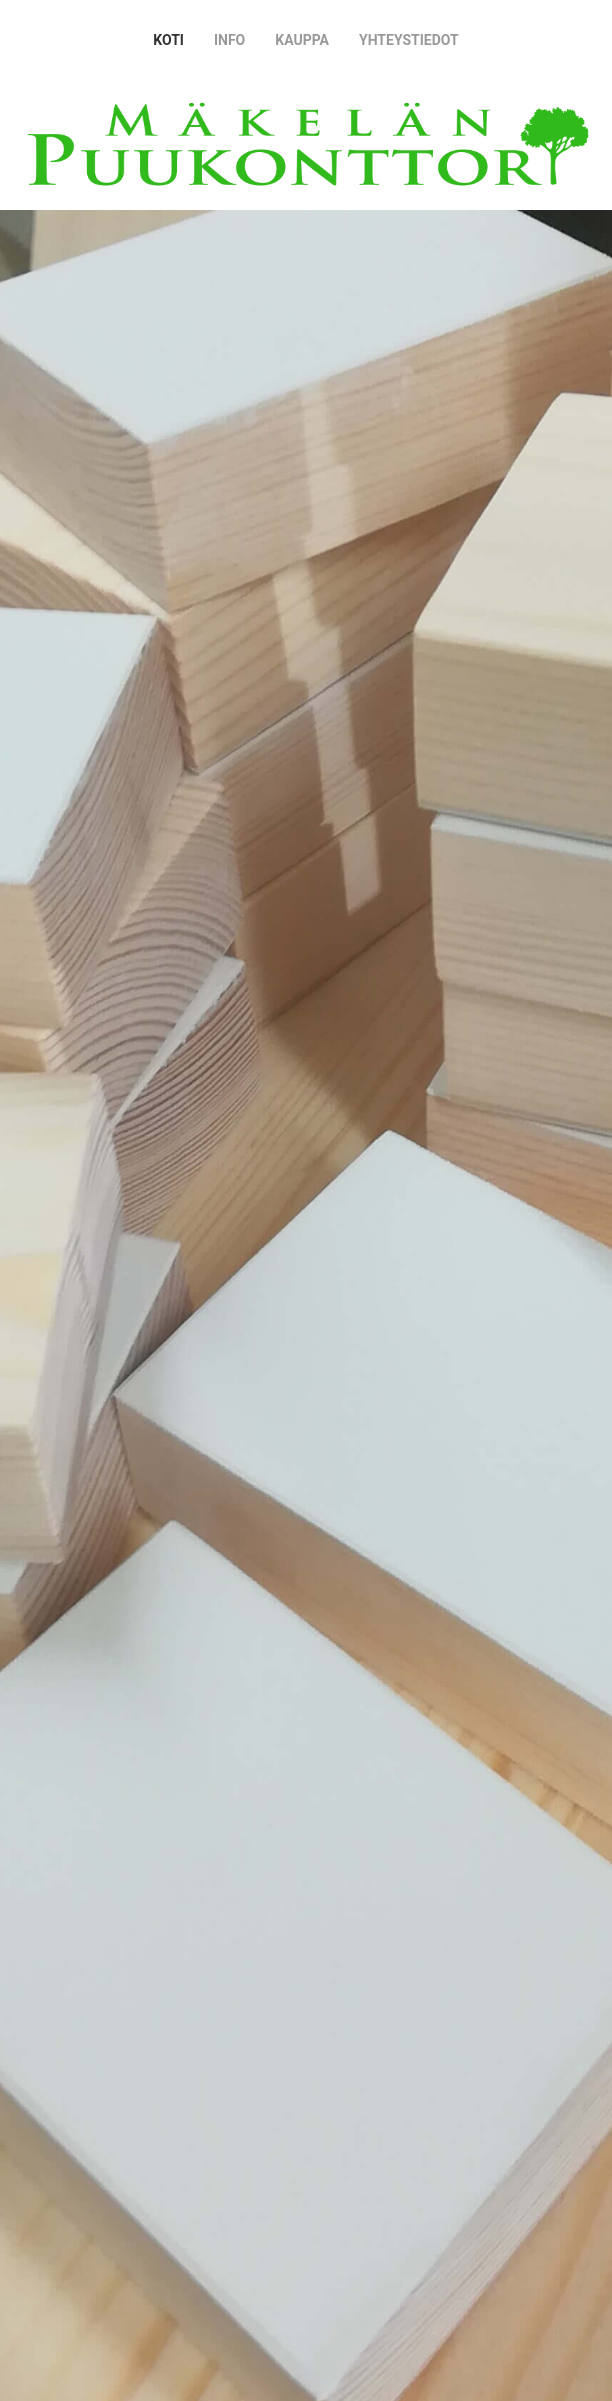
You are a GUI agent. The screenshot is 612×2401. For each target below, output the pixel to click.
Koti (168, 40)
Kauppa (302, 40)
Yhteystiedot (409, 40)
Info (229, 40)
